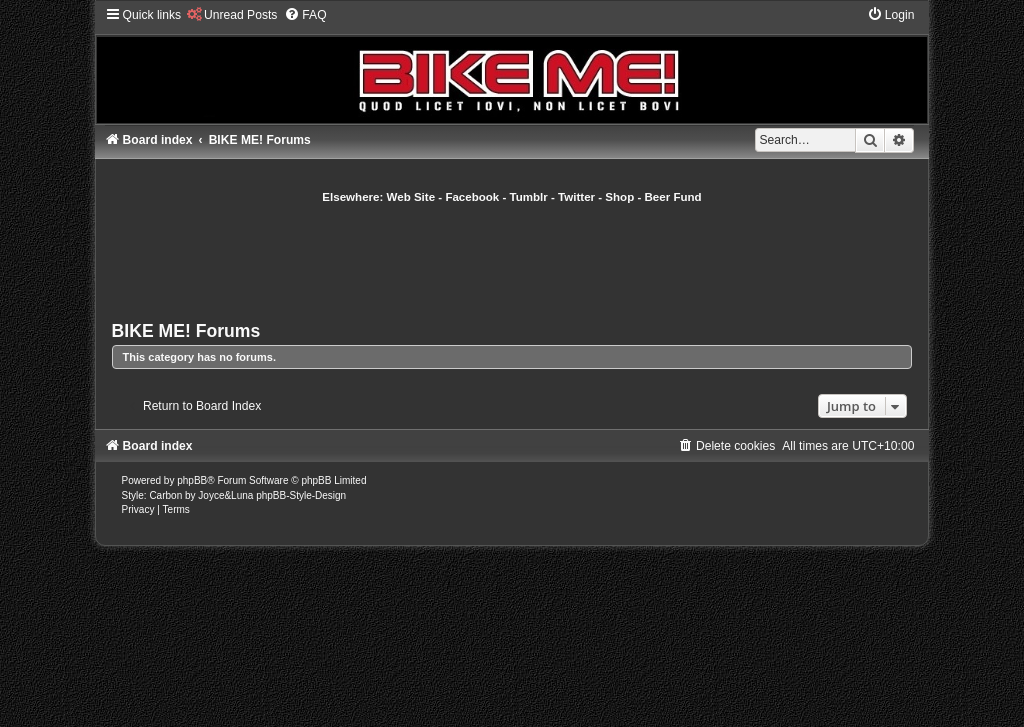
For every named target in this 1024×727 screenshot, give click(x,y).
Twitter (576, 197)
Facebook (472, 197)
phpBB (192, 480)
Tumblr (529, 197)
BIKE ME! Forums (186, 331)
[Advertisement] (512, 260)
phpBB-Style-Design (301, 495)
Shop (619, 197)
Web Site (411, 197)
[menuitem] (231, 15)
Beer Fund (673, 197)
